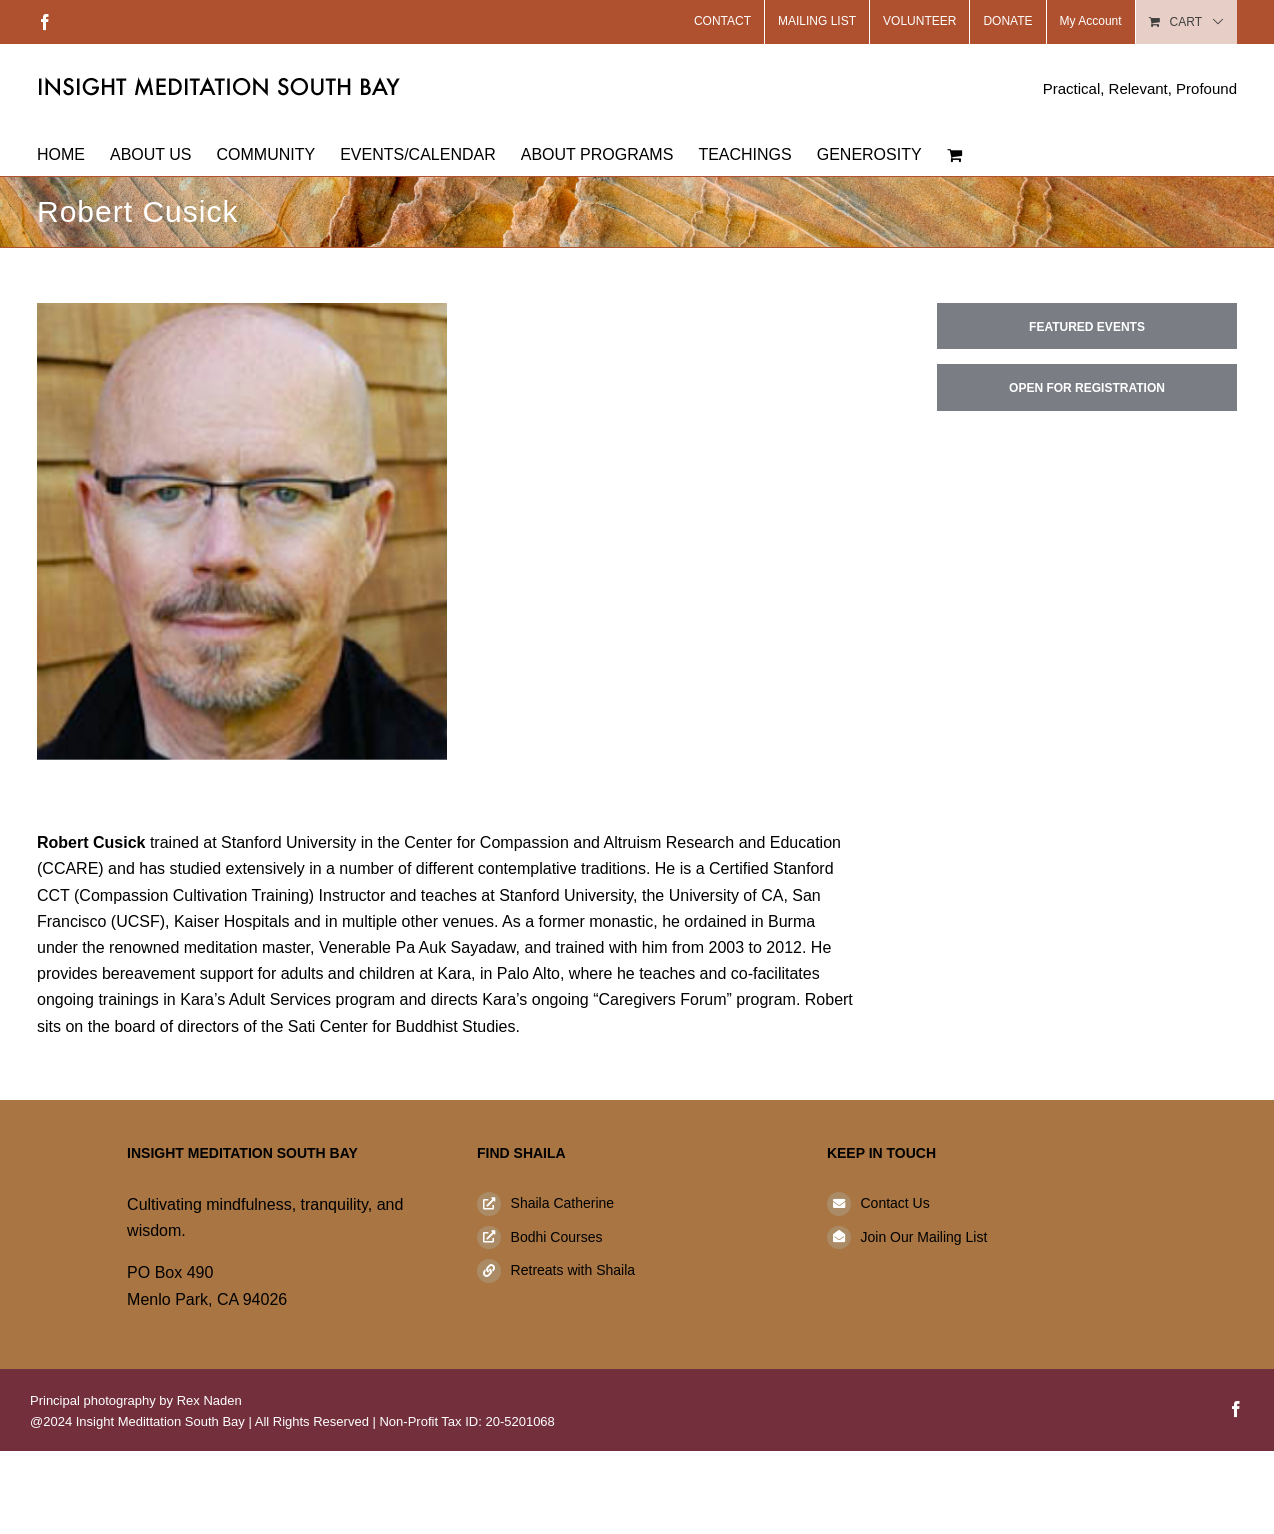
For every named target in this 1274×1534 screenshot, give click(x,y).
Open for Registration (1087, 388)
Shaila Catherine (563, 1203)
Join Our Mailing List (923, 1237)
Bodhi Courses (557, 1237)
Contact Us (894, 1203)
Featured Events (1087, 327)
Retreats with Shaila (573, 1270)
